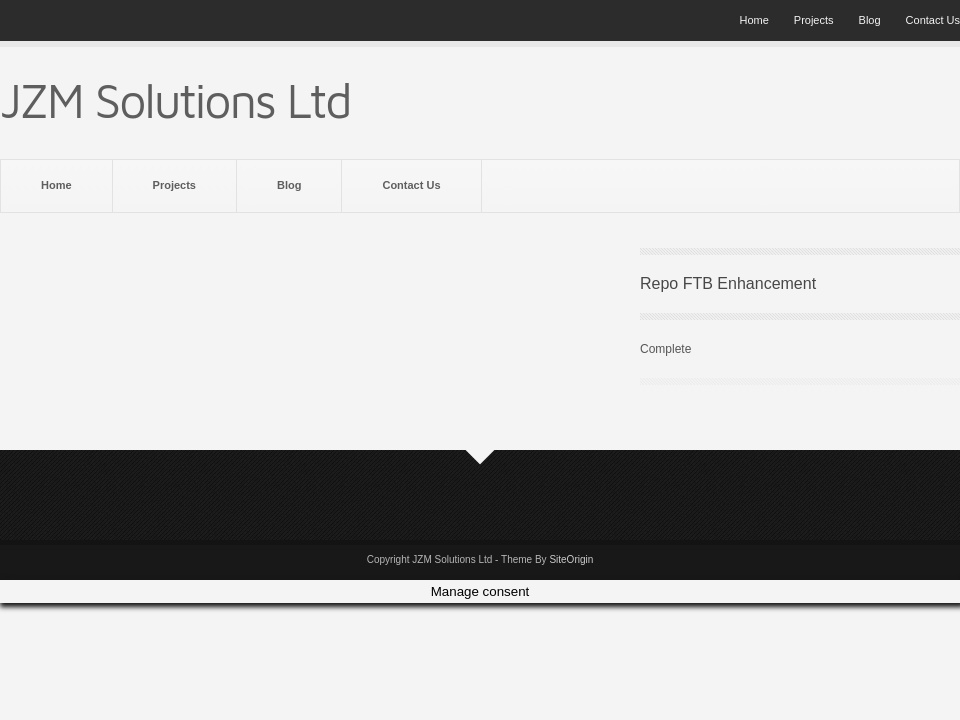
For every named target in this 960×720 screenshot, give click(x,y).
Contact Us (933, 20)
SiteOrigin (571, 559)
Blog (870, 20)
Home (753, 20)
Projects (814, 20)
